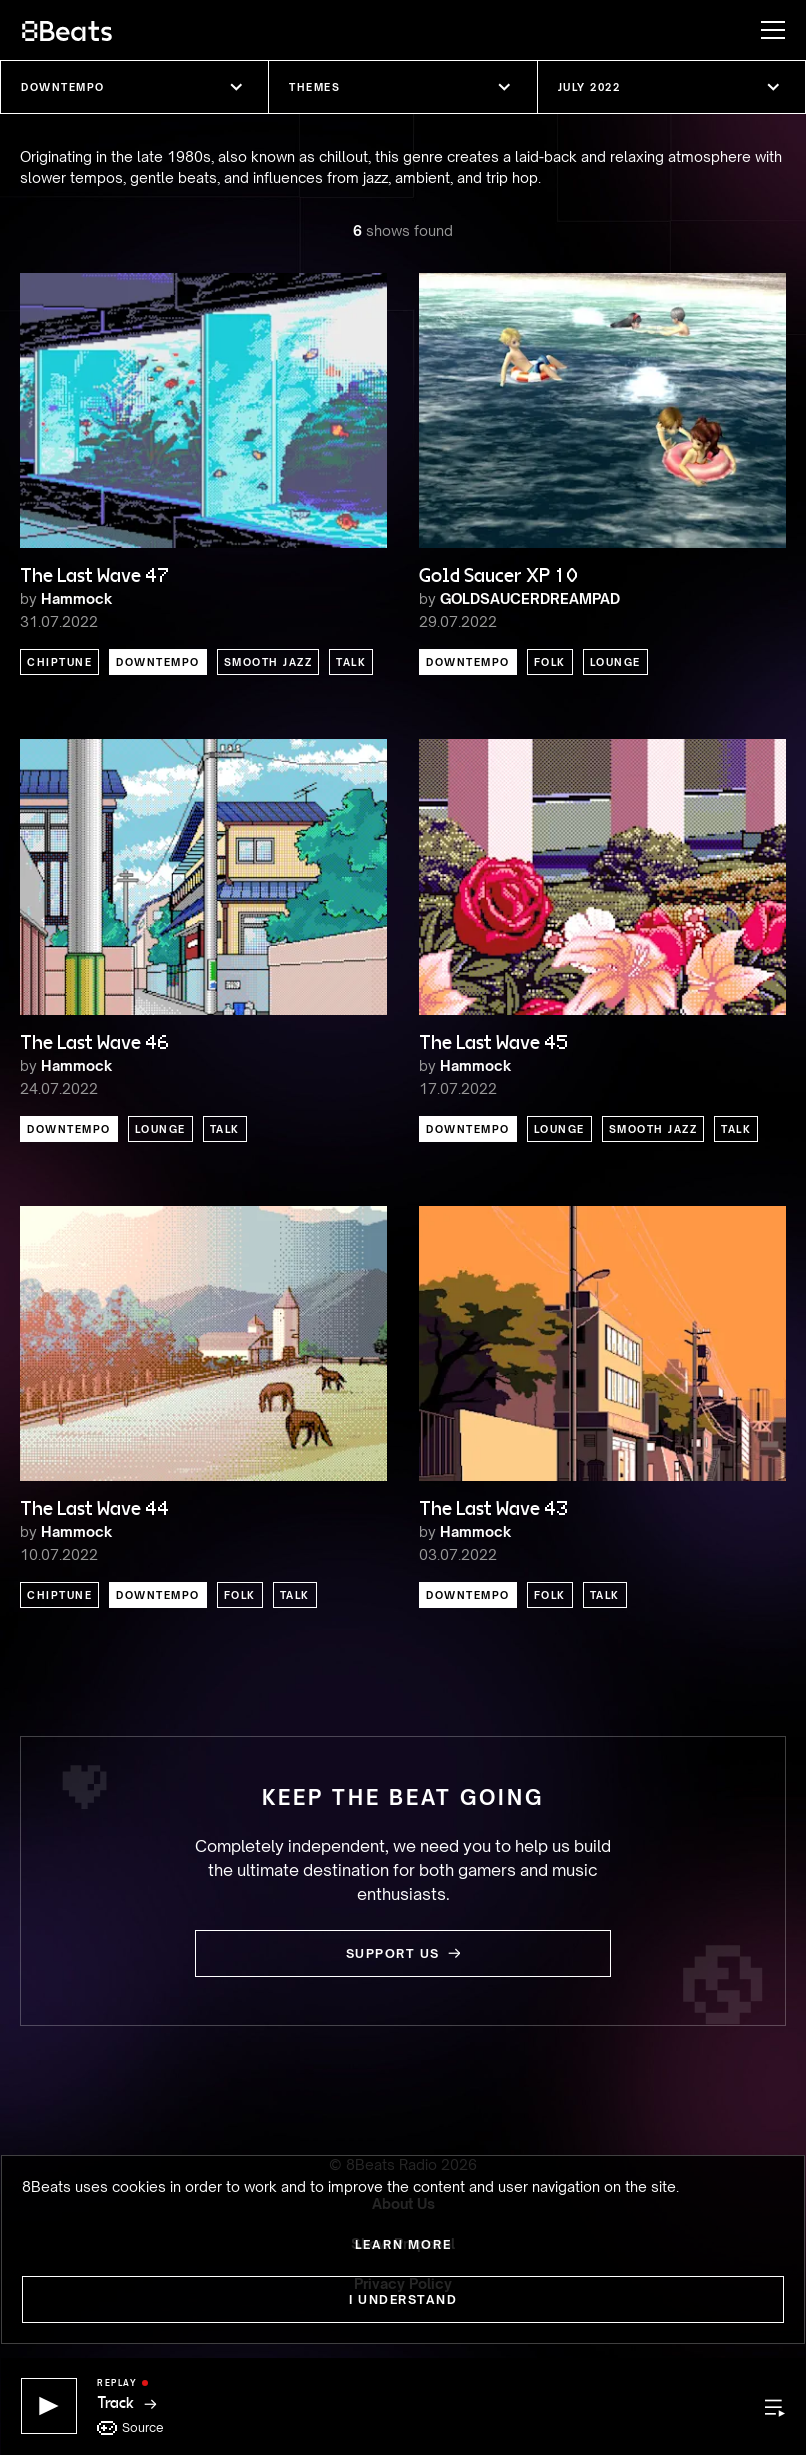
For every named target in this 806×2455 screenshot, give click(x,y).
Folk (550, 662)
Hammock (76, 598)
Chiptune (59, 662)
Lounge (615, 662)
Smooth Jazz (268, 662)
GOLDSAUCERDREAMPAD (530, 598)
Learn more (403, 2244)
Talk (351, 662)
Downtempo (158, 662)
